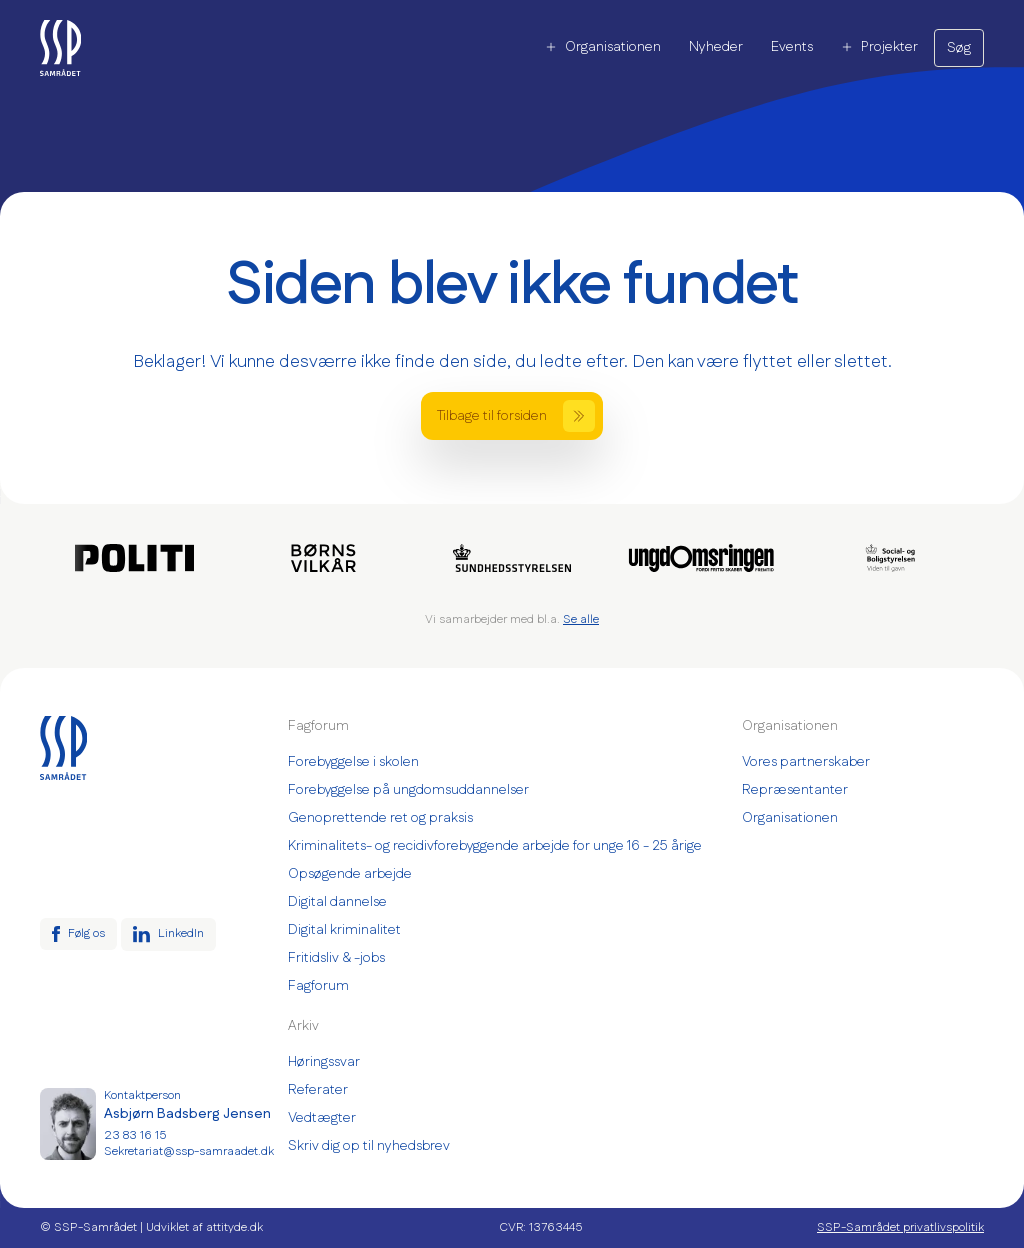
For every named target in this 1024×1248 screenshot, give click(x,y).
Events (792, 47)
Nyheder (716, 47)
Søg (959, 48)
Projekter (879, 47)
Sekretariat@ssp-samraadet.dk (189, 1152)
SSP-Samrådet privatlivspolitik (900, 1228)
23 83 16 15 (135, 1136)
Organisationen (603, 47)
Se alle (581, 619)
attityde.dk (234, 1227)
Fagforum (318, 986)
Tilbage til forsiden (516, 416)
